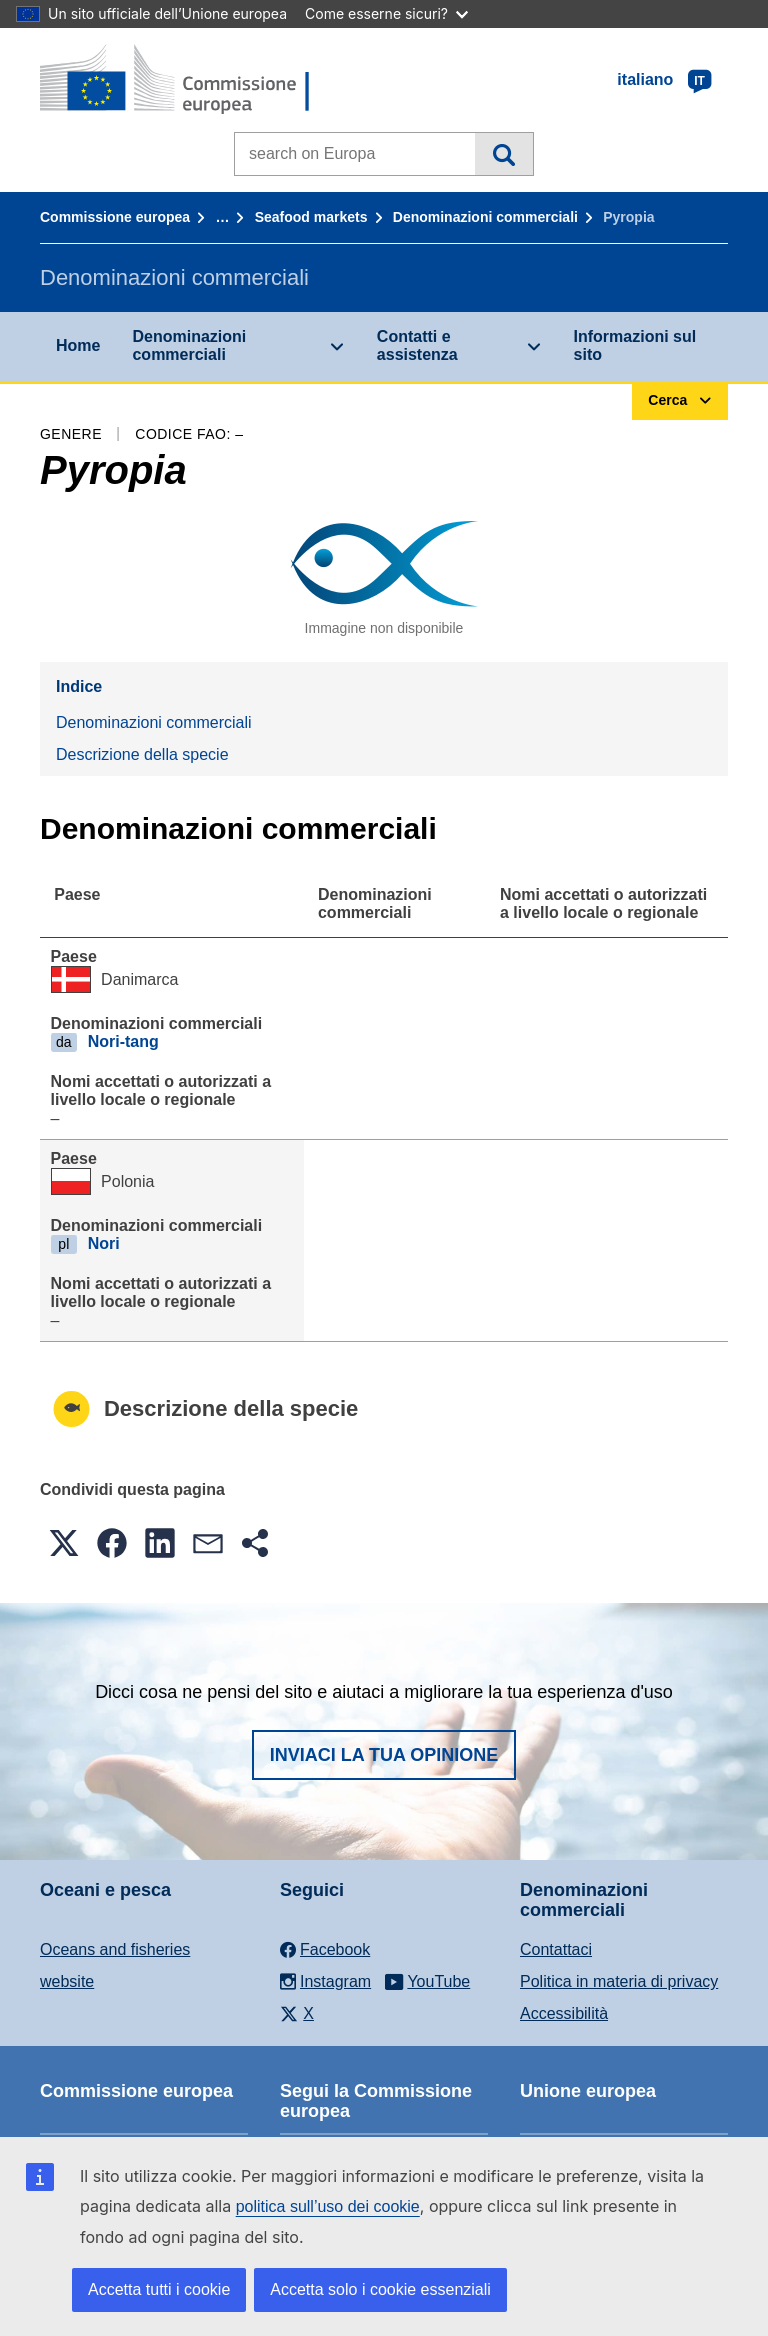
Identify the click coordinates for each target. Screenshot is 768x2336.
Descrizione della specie (142, 754)
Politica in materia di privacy (619, 1981)
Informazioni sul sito (635, 345)
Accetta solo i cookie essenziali (380, 2289)
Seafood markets (311, 217)
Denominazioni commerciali (485, 217)
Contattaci (556, 1949)
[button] (64, 1543)
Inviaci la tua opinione (384, 1755)
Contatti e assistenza (417, 345)
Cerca (503, 154)
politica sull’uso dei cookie (328, 2206)
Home (78, 345)
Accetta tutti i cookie (159, 2289)
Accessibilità (564, 2013)
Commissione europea (115, 217)
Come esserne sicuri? (386, 13)
